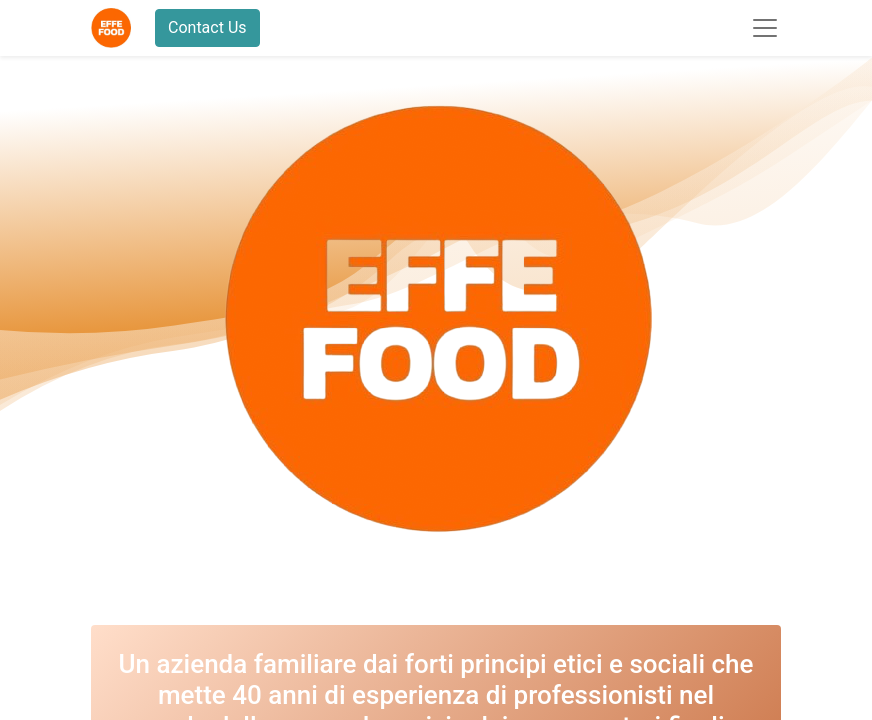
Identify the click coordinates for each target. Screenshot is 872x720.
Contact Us (207, 27)
